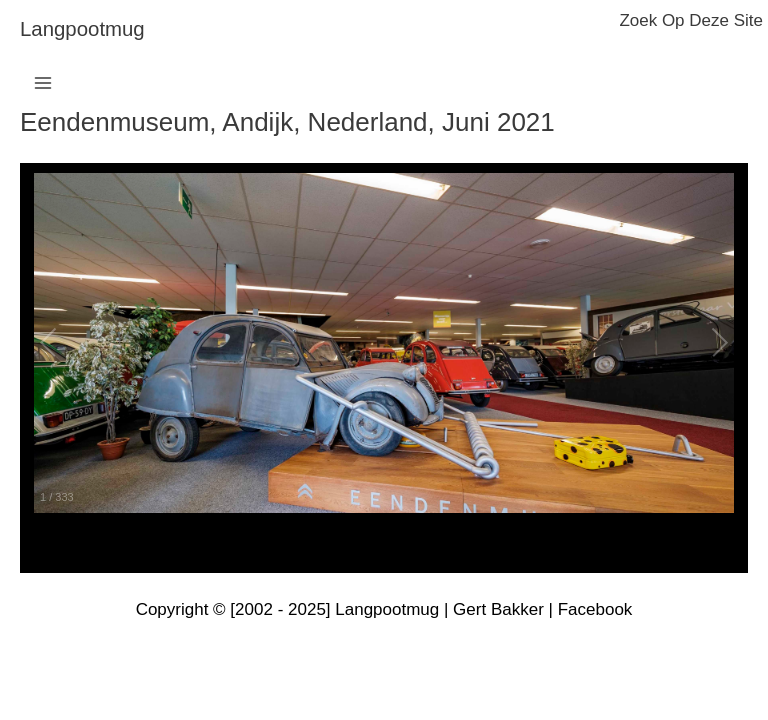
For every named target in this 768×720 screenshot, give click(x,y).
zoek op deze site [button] (691, 20)
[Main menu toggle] (43, 83)
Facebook (595, 609)
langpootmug (82, 29)
